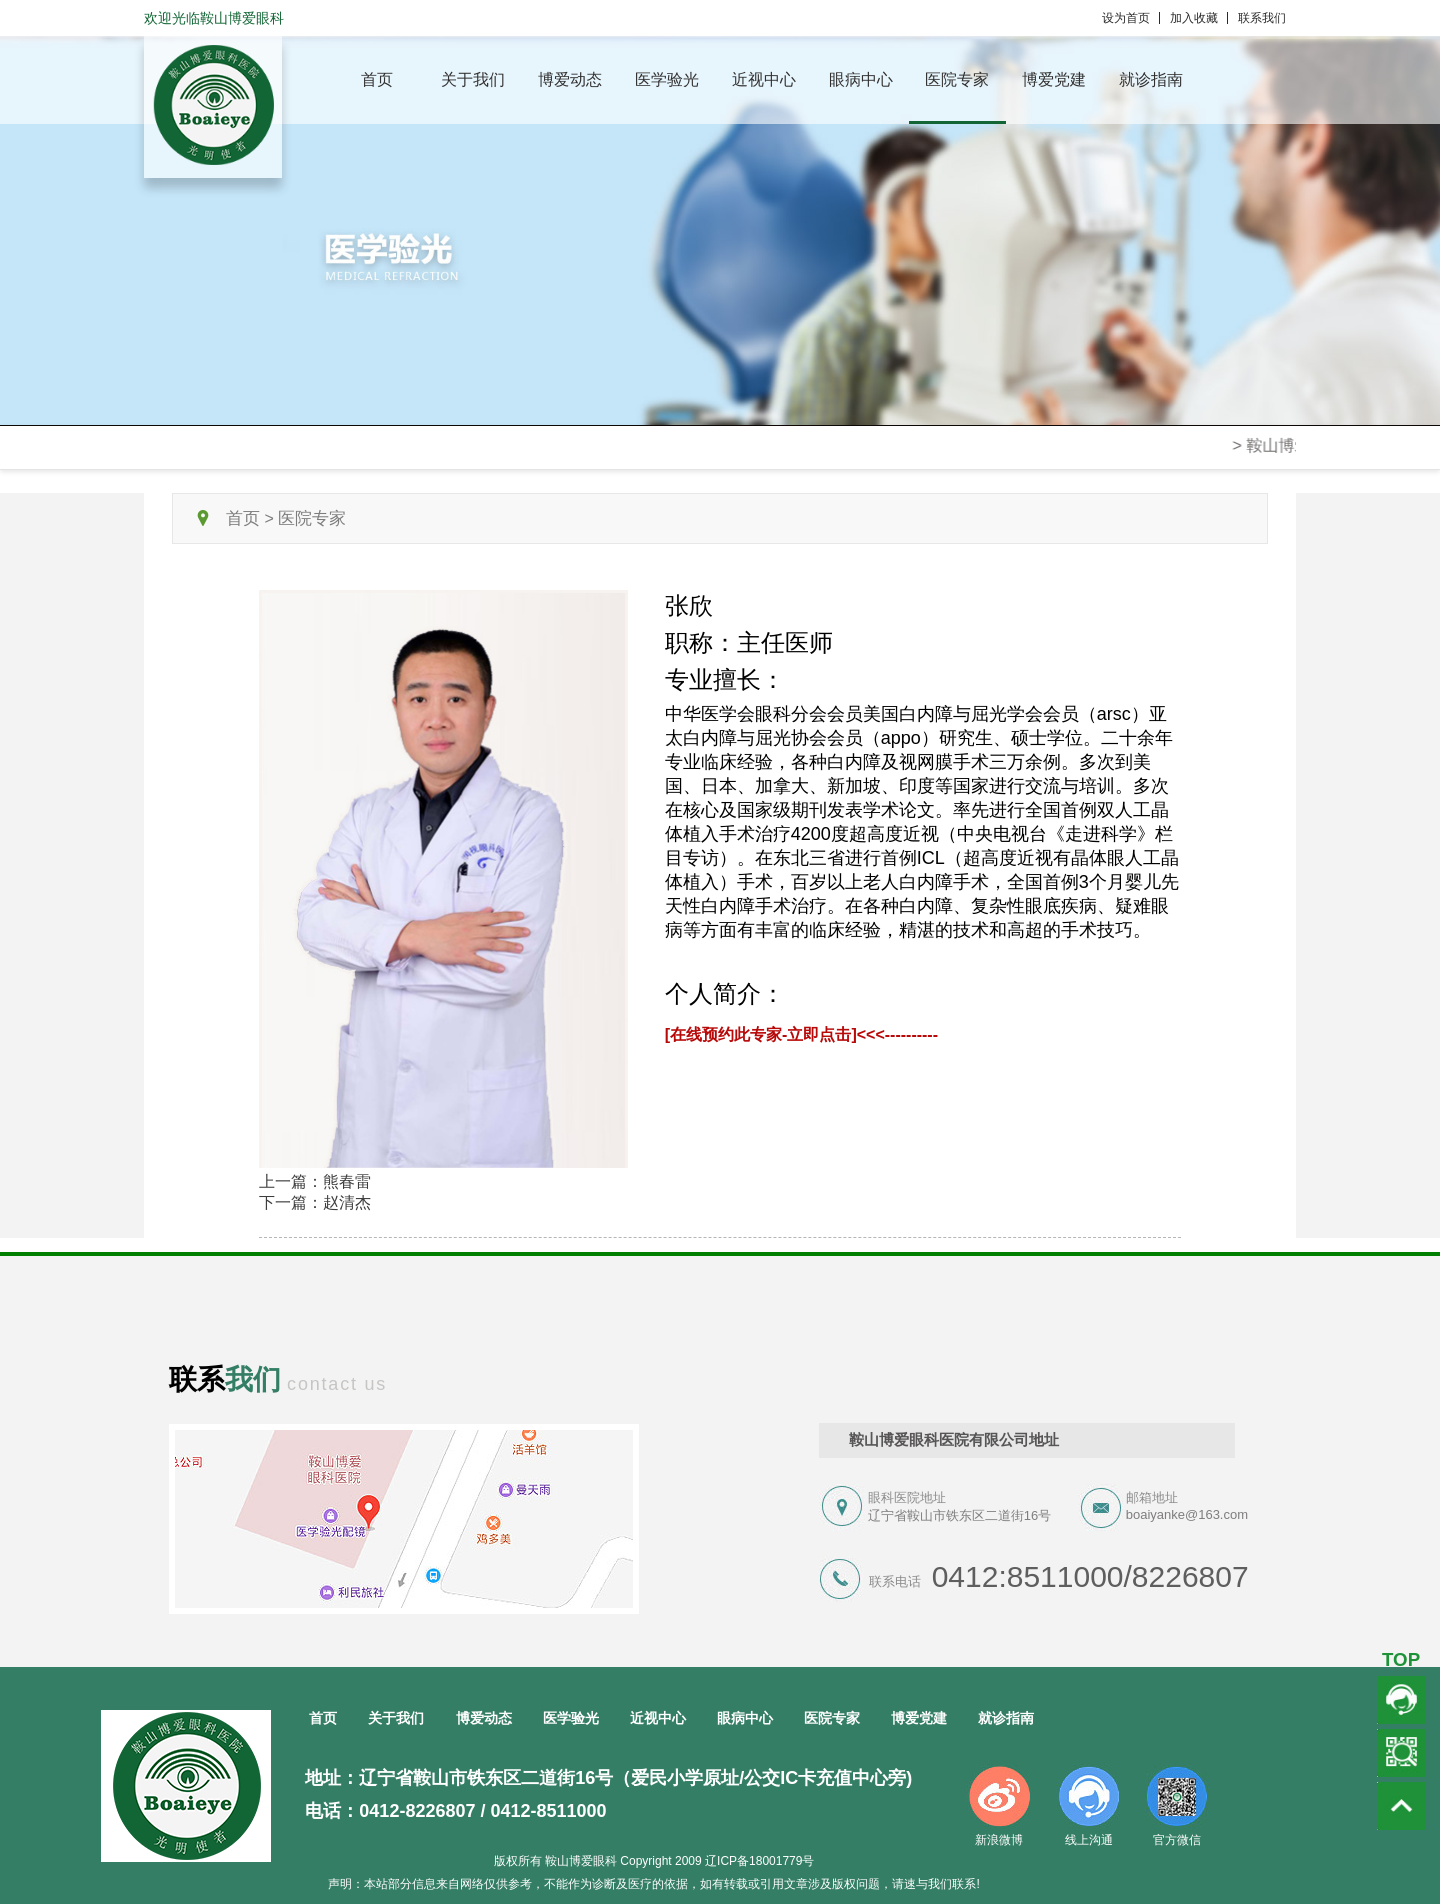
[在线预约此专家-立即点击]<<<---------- (801, 1034)
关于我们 (473, 79)
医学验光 (667, 79)
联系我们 (1262, 18)
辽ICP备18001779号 (759, 1861)
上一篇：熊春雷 (315, 1181)
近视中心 (764, 79)
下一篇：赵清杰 (315, 1202)
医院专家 (957, 79)
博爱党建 (1054, 79)
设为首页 (1131, 18)
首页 (377, 79)
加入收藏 (1199, 18)
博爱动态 (570, 79)
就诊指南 (1151, 79)
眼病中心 (861, 79)
